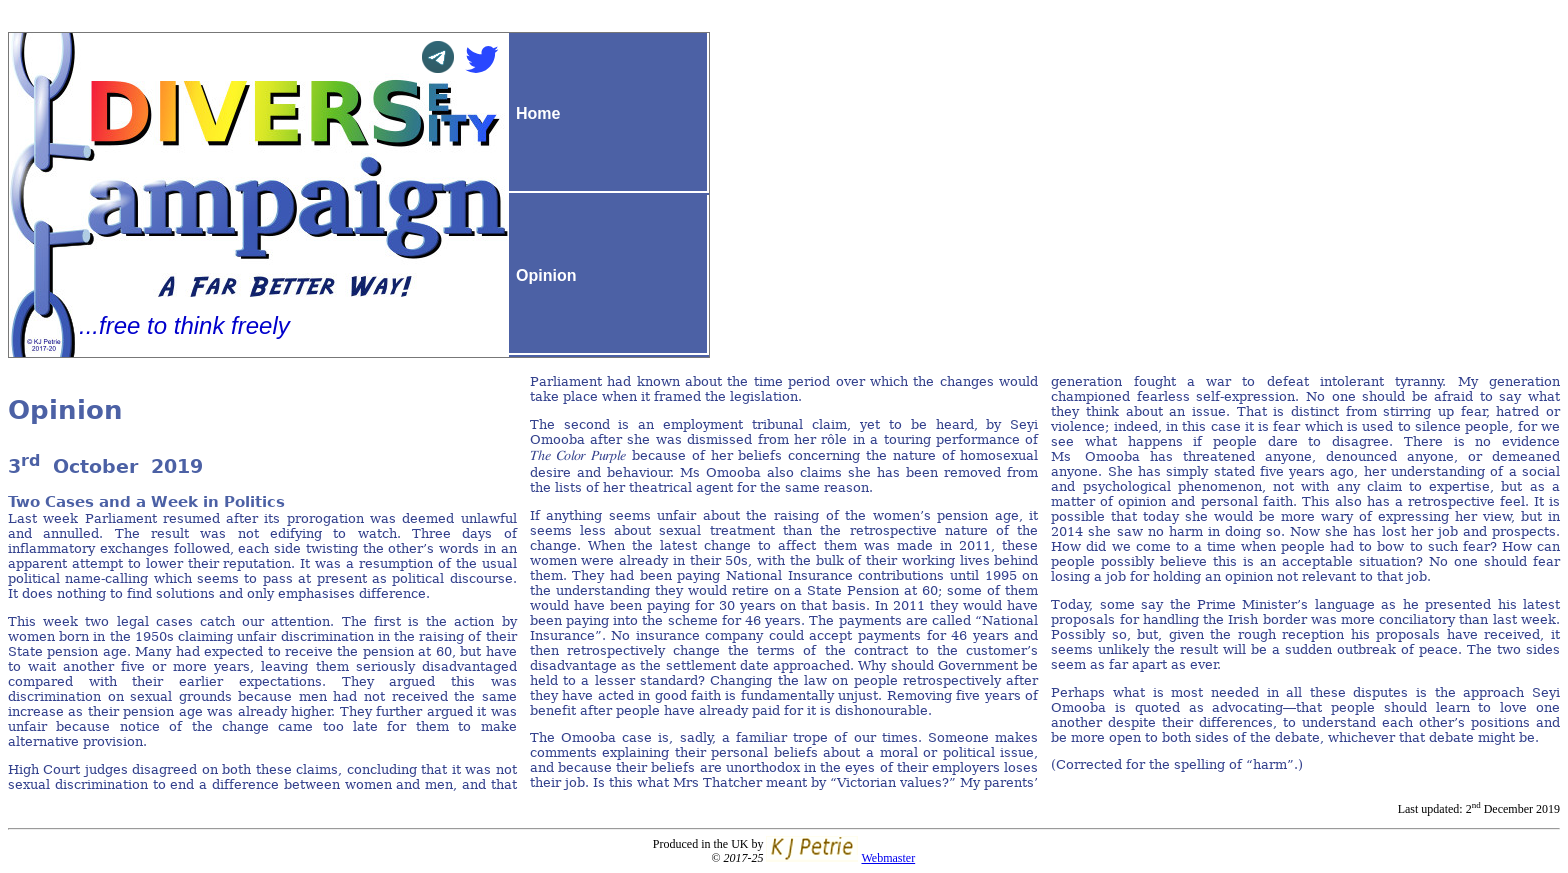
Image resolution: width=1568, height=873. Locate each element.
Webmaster (888, 858)
